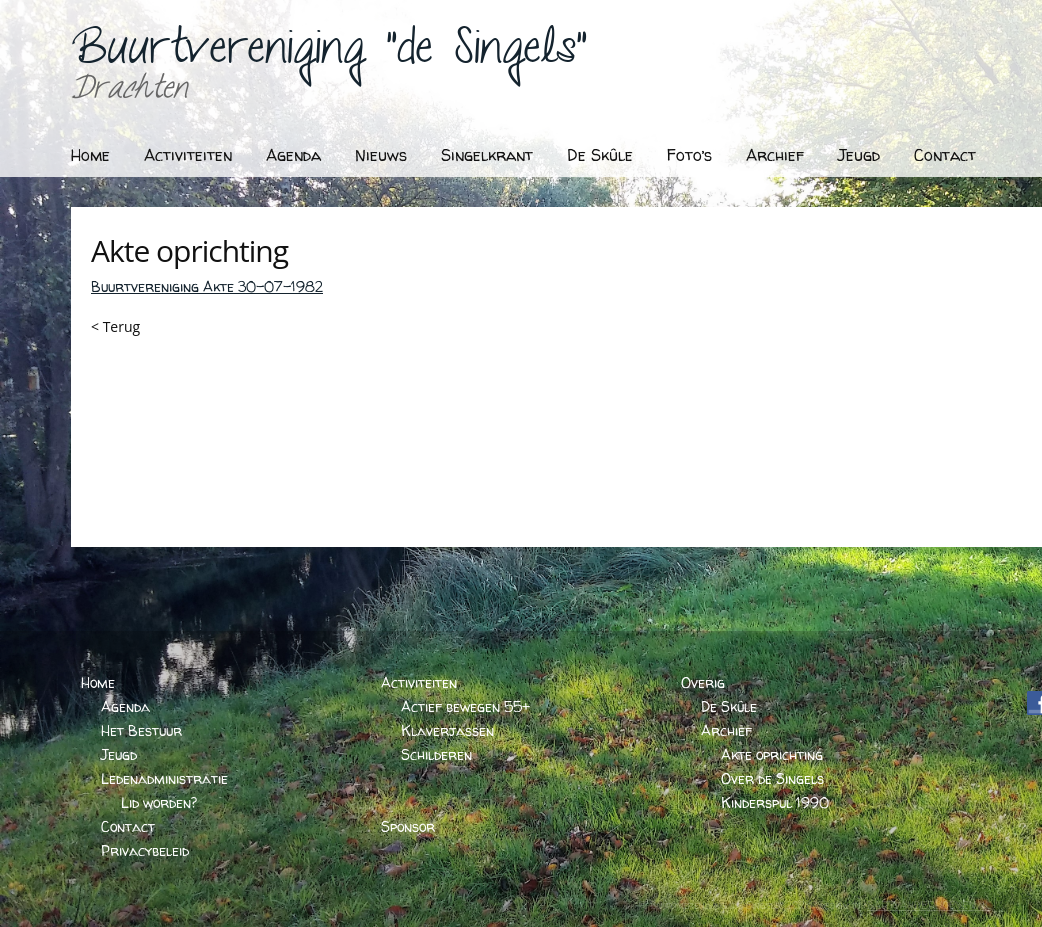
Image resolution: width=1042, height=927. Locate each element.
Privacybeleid (145, 850)
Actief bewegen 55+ (465, 706)
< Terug (115, 326)
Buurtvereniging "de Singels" (329, 55)
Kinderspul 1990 (775, 802)
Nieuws (381, 155)
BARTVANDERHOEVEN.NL (929, 905)
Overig (703, 682)
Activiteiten (188, 155)
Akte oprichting (772, 754)
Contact (945, 155)
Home (90, 155)
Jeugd (859, 155)
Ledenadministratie (164, 778)
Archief (775, 155)
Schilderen (436, 754)
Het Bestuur (141, 730)
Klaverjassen (447, 730)
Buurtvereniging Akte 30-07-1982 (207, 286)
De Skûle (600, 155)
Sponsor (408, 826)
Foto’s (689, 155)
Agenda (293, 155)
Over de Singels (772, 778)
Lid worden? (159, 802)
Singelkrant (487, 155)
